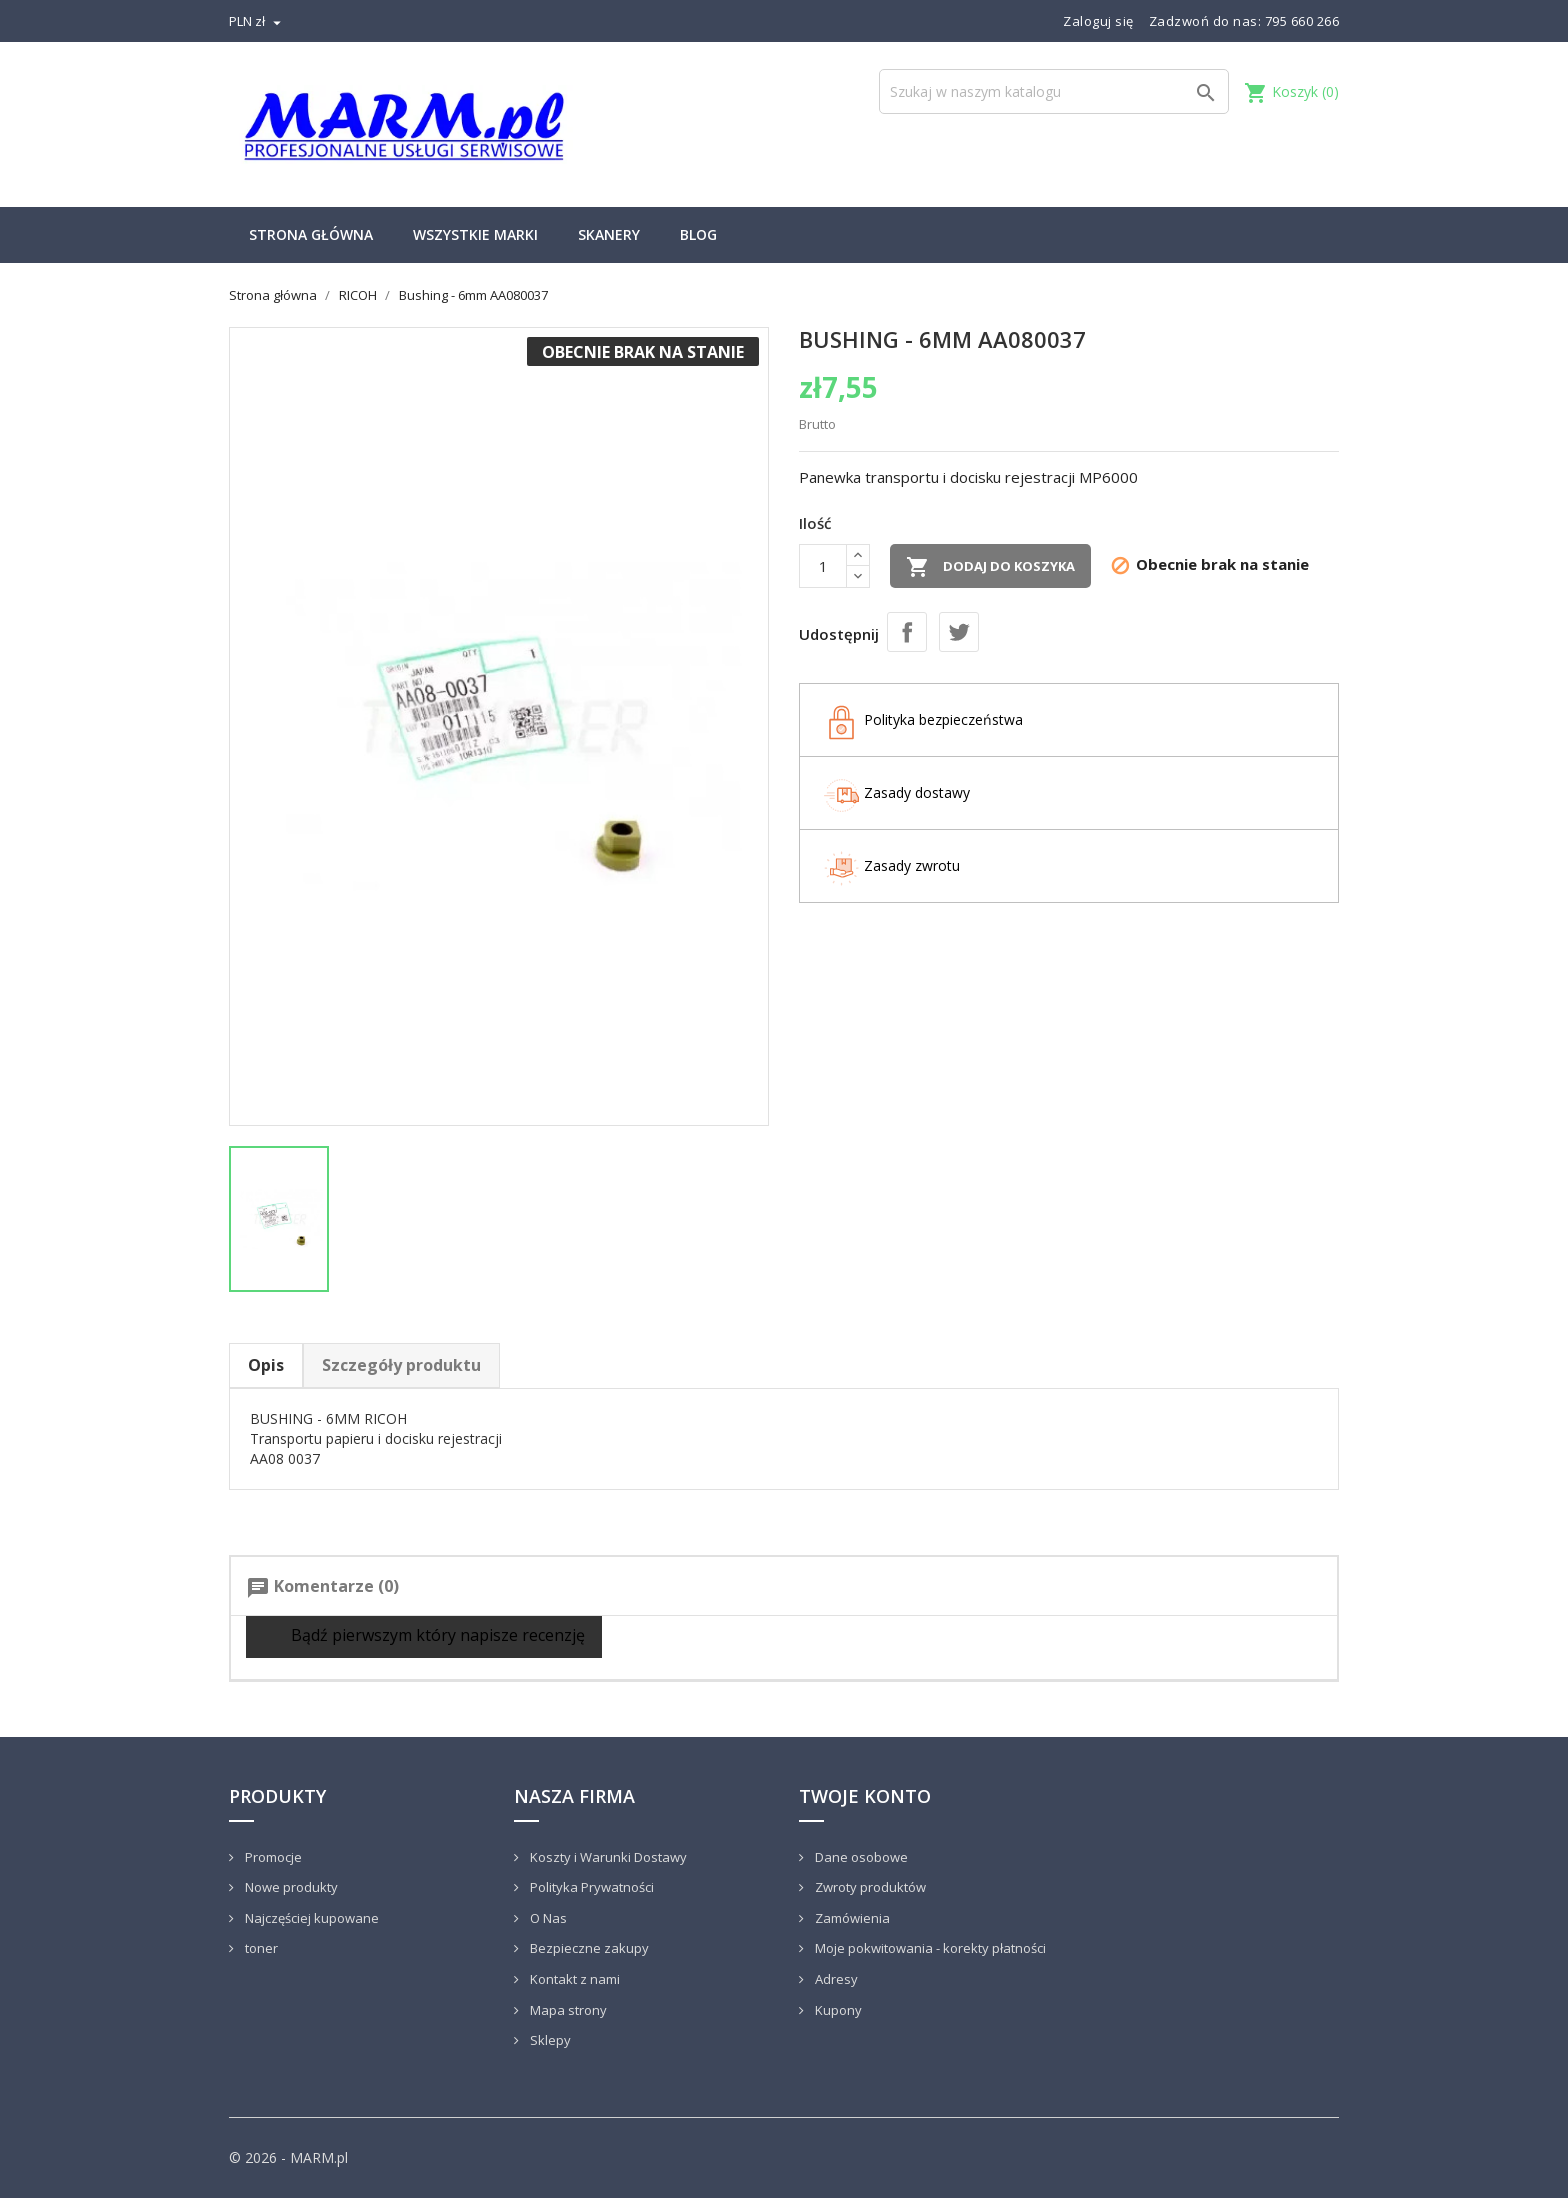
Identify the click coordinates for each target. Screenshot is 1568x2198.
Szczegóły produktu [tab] (401, 1365)
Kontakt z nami (573, 1979)
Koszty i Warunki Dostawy (607, 1857)
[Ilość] (823, 566)
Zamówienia (851, 1918)
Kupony (837, 2010)
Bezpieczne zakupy (588, 1948)
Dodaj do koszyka (990, 567)
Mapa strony (567, 2010)
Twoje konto (865, 1796)
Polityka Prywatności (590, 1887)
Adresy (835, 1979)
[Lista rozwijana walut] (257, 21)
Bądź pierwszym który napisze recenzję (424, 1636)
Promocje (272, 1857)
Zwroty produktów (869, 1887)
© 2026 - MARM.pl (288, 2157)
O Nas (547, 1918)
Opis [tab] (266, 1365)
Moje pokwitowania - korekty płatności (929, 1948)
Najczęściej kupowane (310, 1918)
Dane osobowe (860, 1857)
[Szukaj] (1054, 91)
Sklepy (549, 2040)
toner (260, 1948)
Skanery (609, 234)
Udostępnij (907, 632)
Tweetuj (959, 632)
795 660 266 (1302, 21)
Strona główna (311, 234)
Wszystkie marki (475, 234)
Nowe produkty (290, 1887)
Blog (698, 234)
